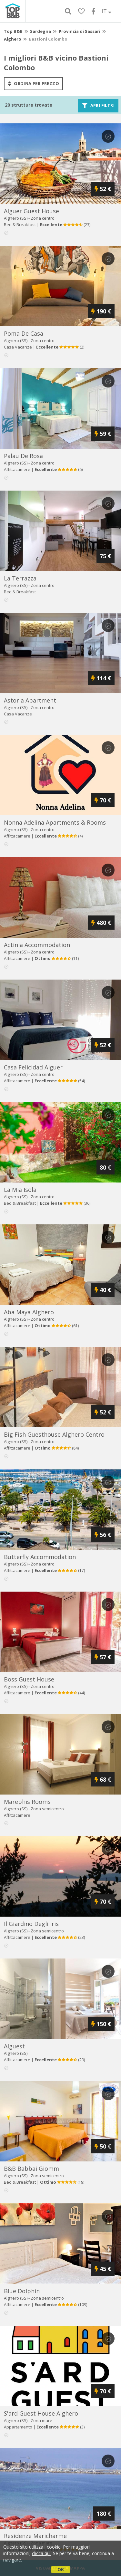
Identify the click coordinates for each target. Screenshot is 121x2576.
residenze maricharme (35, 2536)
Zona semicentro (47, 1809)
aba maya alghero (29, 1312)
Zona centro (43, 218)
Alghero (12, 39)
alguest (14, 2046)
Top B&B (13, 31)
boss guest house (29, 1679)
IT (106, 11)
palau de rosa (23, 456)
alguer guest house (31, 211)
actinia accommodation (37, 945)
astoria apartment (30, 700)
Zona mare (41, 2420)
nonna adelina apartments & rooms (55, 822)
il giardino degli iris (31, 1924)
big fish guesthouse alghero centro (54, 1434)
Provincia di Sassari (79, 31)
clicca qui (41, 2553)
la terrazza (20, 578)
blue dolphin (22, 2291)
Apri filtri (98, 106)
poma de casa (23, 333)
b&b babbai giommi (32, 2168)
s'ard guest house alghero (41, 2413)
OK (60, 2569)
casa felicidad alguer (33, 1067)
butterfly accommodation (40, 1557)
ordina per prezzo (33, 83)
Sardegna (40, 31)
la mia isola (20, 1189)
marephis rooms (27, 1801)
